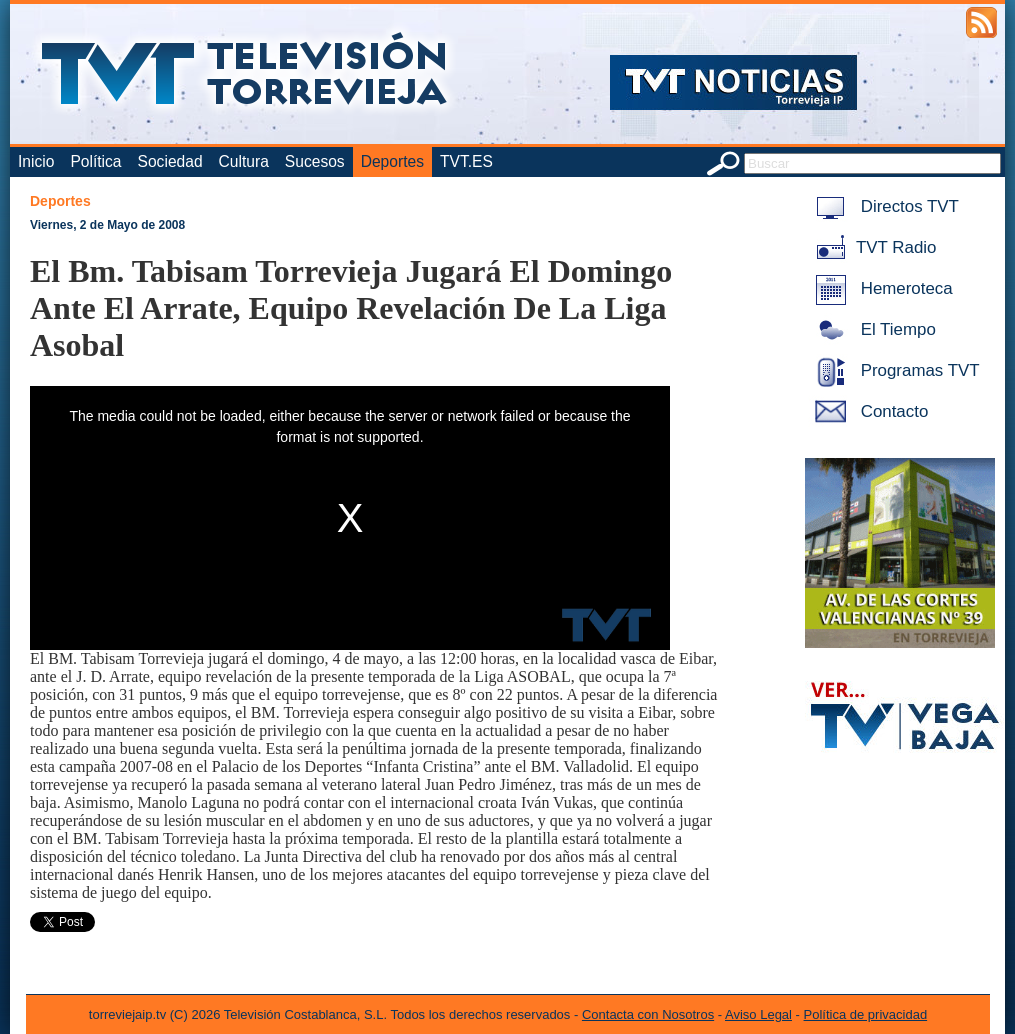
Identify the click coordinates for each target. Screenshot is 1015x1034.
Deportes (392, 161)
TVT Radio (872, 247)
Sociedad (170, 161)
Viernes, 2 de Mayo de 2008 (107, 225)
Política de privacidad (866, 1014)
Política (95, 161)
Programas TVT (894, 370)
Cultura (244, 161)
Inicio (36, 161)
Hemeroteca (880, 288)
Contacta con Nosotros (648, 1014)
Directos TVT (883, 206)
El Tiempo (872, 329)
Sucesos (315, 161)
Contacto (868, 411)
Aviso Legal (758, 1014)
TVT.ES (466, 161)
